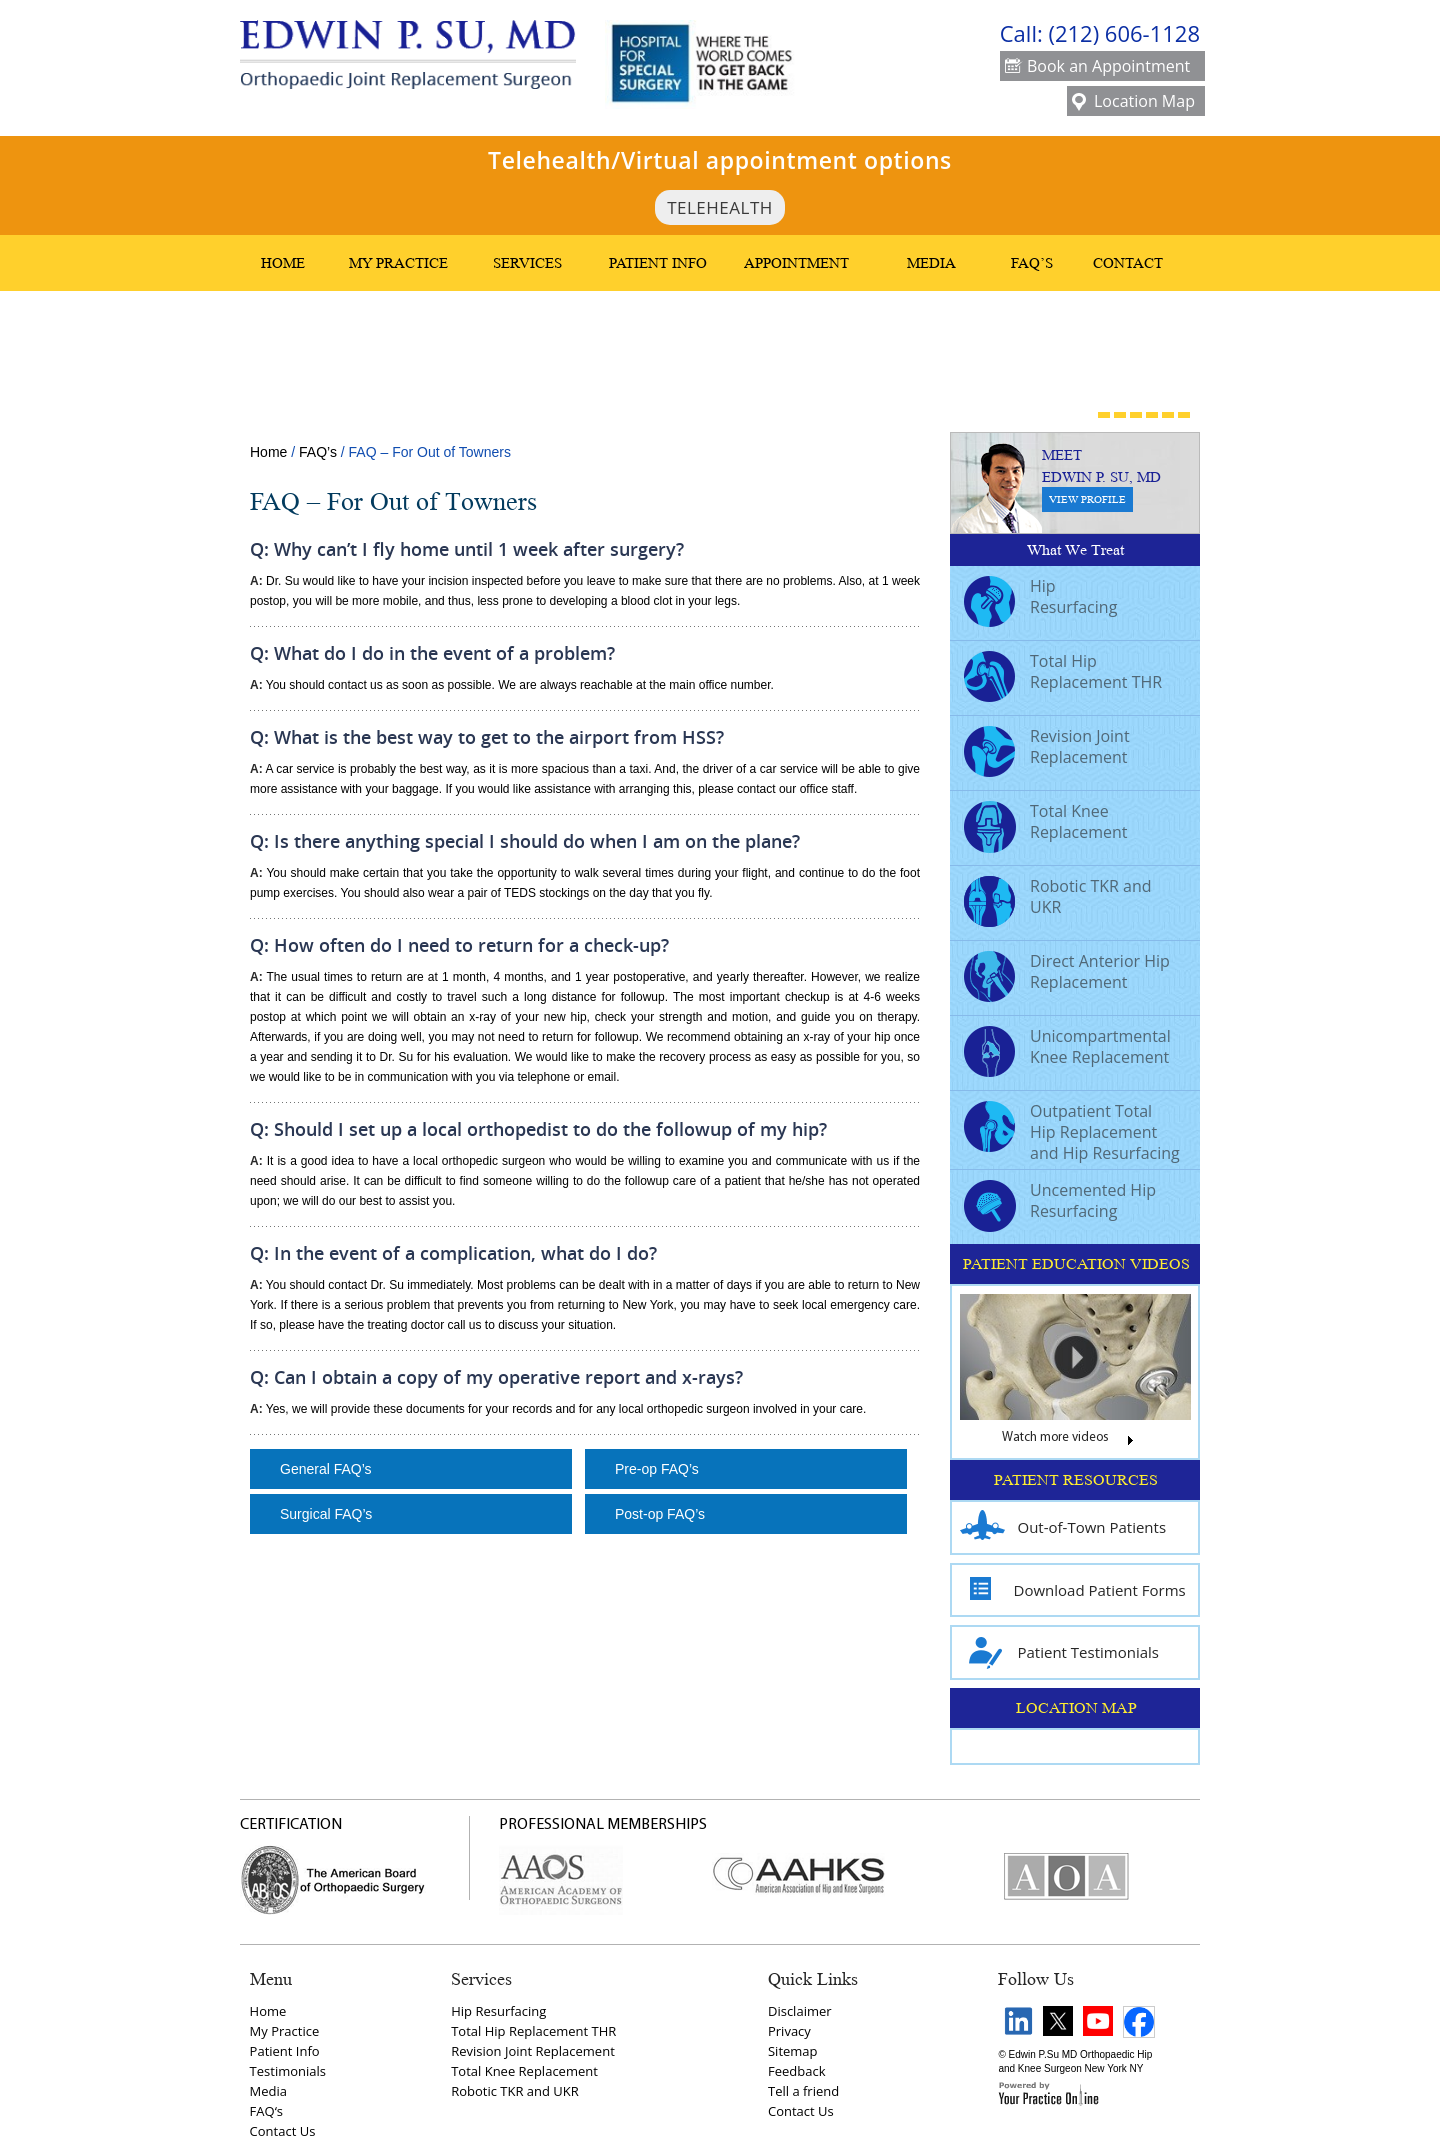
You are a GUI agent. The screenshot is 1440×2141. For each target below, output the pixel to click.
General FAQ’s (326, 1469)
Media (931, 263)
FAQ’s (1032, 263)
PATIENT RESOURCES (1076, 1480)
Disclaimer (800, 2011)
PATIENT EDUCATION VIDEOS (1076, 1264)
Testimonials (288, 2071)
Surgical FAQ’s (326, 1514)
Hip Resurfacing (1040, 599)
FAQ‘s (266, 2111)
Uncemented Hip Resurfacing (1060, 1203)
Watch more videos (1075, 1442)
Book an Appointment (1097, 67)
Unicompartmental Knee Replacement (1067, 1049)
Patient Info (658, 263)
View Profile (1087, 499)
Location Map (1133, 102)
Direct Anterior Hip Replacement (1067, 974)
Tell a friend (803, 2091)
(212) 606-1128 (1124, 33)
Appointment (796, 263)
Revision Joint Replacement (1047, 749)
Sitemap (793, 2051)
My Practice (398, 263)
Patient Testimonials (1060, 1652)
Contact (1128, 263)
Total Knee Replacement (1046, 824)
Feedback (797, 2071)
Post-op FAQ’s (660, 1514)
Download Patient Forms (1073, 1590)
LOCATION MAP (1076, 1708)
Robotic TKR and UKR (1058, 899)
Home (283, 263)
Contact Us (283, 2131)
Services (527, 263)
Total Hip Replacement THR (1063, 674)
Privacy (789, 2031)
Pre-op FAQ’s (657, 1469)
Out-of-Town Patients (1063, 1527)
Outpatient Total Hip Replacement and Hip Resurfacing (1072, 1132)
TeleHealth (720, 207)
